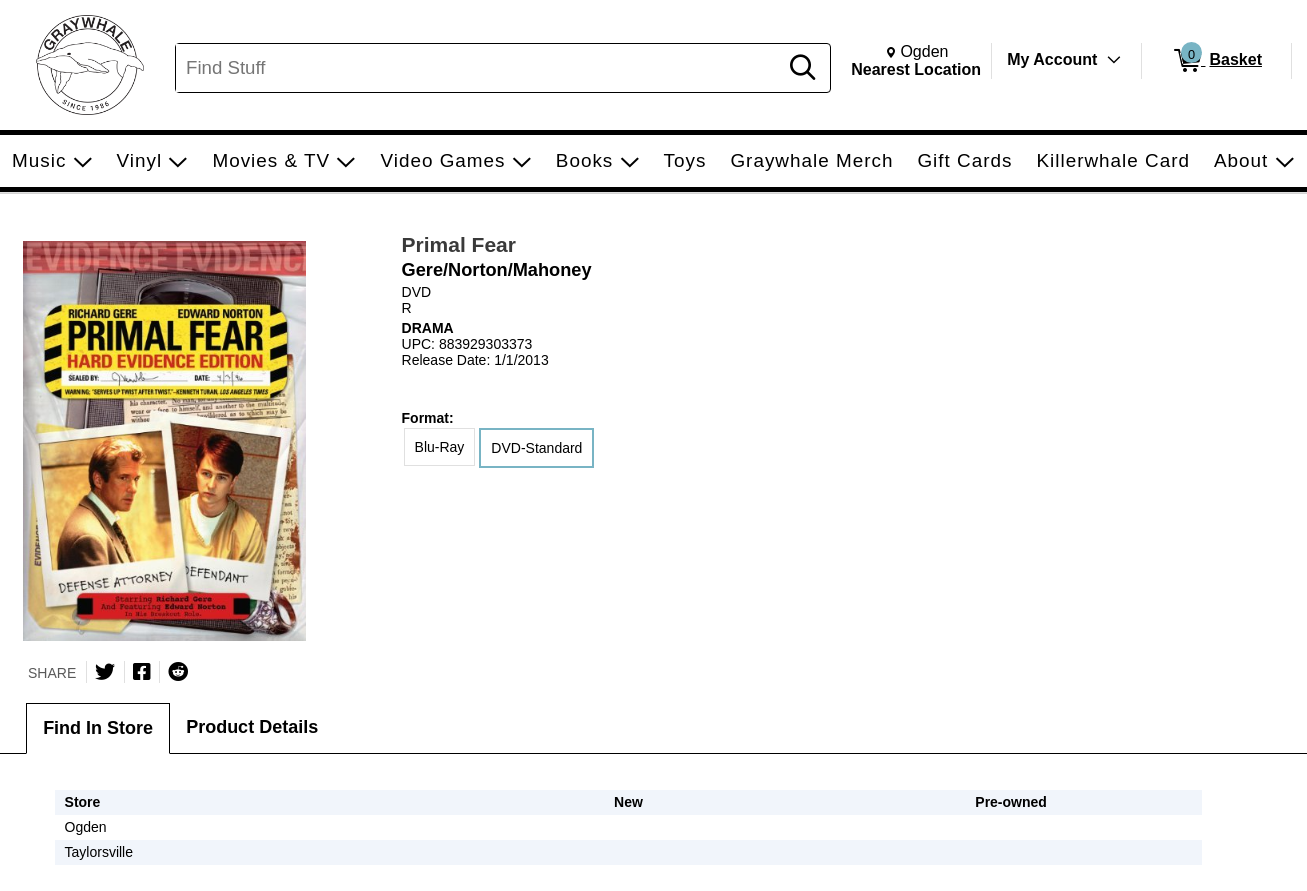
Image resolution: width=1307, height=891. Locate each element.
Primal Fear (459, 244)
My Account (1052, 59)
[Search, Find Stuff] (479, 68)
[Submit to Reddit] (178, 672)
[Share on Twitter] (105, 672)
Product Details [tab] (252, 727)
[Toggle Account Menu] (1114, 60)
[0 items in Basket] (1216, 61)
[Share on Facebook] (142, 672)
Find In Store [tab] (98, 728)
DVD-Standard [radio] (536, 448)
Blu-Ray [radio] (440, 447)
